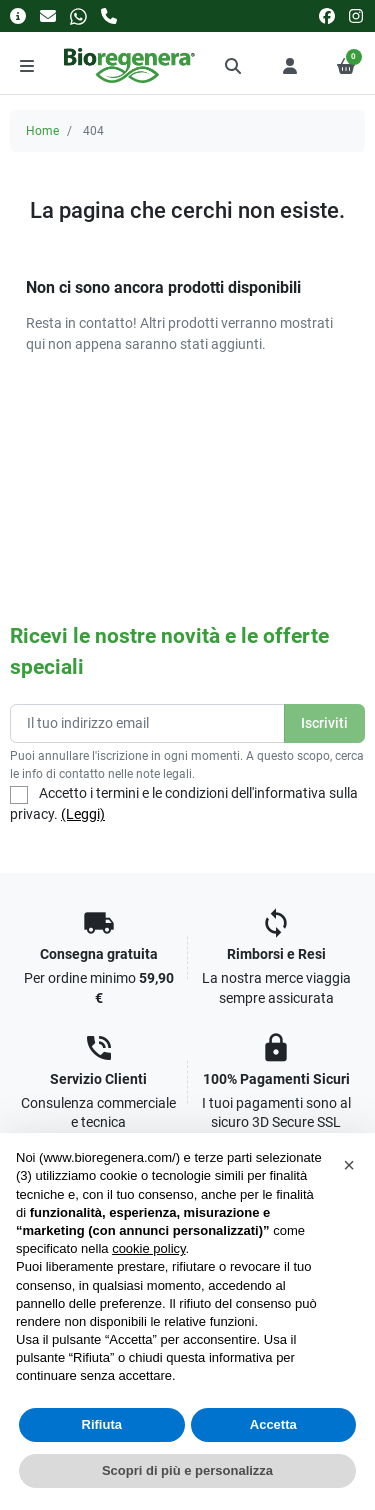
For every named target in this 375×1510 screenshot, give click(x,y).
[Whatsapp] (78, 15)
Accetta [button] (273, 1424)
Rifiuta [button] (102, 1424)
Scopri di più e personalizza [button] (187, 1470)
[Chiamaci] (109, 15)
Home (42, 131)
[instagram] (357, 15)
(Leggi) (83, 814)
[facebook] (327, 15)
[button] (234, 66)
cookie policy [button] (148, 1248)
